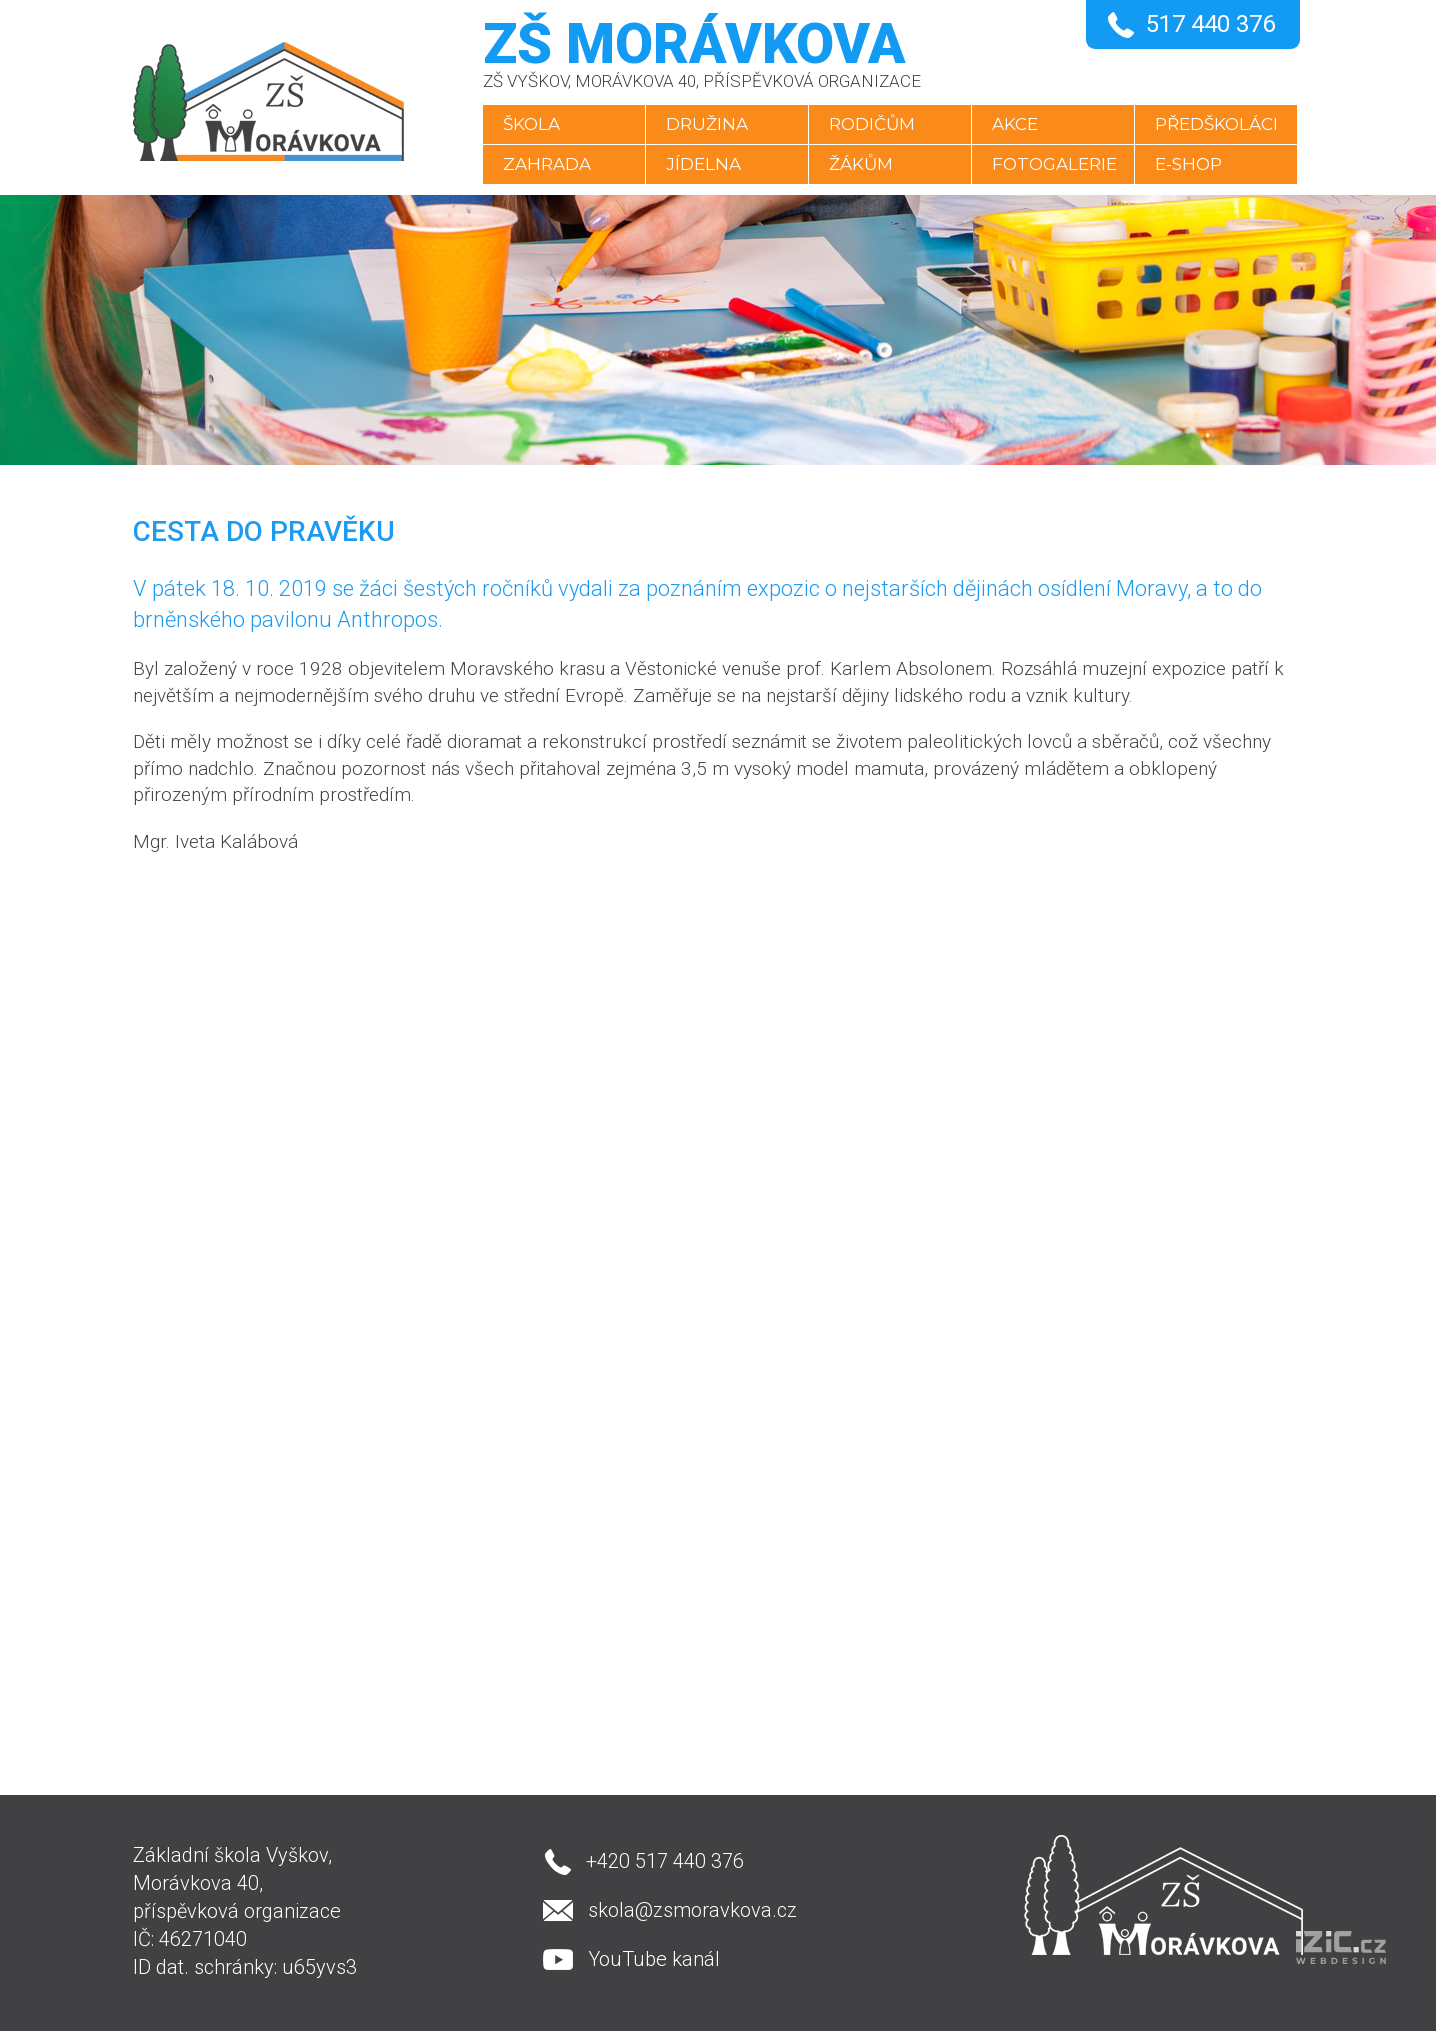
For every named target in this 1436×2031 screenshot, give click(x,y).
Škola (531, 124)
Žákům (861, 164)
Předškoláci (1216, 124)
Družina (707, 124)
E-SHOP (1188, 164)
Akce (1015, 124)
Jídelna (703, 164)
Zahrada (547, 164)
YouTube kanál (654, 1959)
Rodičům (872, 124)
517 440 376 (1210, 24)
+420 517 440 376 (665, 1861)
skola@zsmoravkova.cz (692, 1910)
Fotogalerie (1054, 164)
